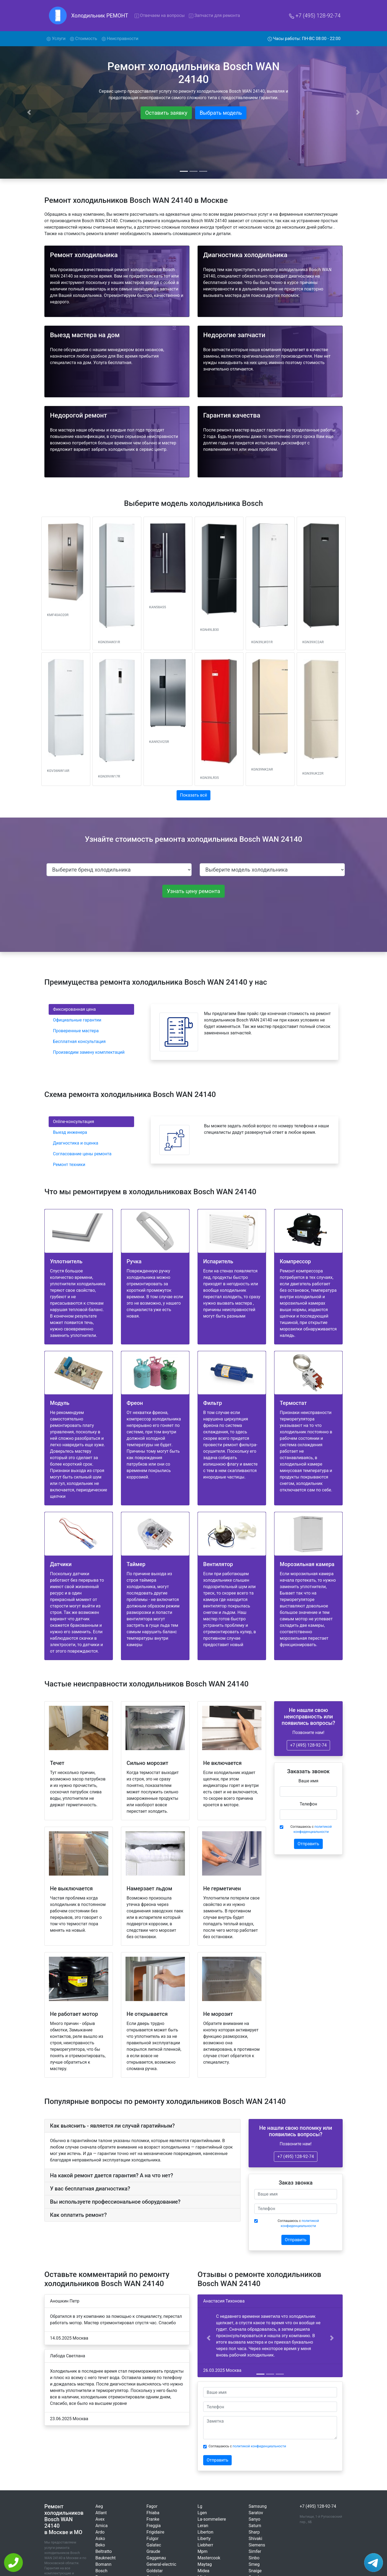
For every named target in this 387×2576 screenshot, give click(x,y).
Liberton (205, 2532)
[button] (208, 2337)
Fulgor (152, 2538)
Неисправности (120, 38)
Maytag (205, 2564)
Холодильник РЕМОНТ (99, 15)
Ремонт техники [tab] (69, 1164)
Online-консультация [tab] (73, 1121)
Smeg (254, 2564)
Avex (100, 2519)
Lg (200, 2506)
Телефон (308, 1804)
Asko (100, 2538)
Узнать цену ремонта (193, 891)
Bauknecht (105, 2557)
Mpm (202, 2551)
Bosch (101, 2570)
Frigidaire (155, 2532)
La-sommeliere (212, 2519)
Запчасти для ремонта (214, 15)
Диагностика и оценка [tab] (75, 1143)
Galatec (153, 2545)
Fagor (151, 2506)
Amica (101, 2525)
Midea (203, 2570)
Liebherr (205, 2545)
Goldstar (154, 2570)
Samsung (258, 2506)
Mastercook (209, 2557)
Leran (203, 2525)
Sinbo (254, 2557)
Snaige (255, 2570)
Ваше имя (308, 1780)
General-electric (161, 2564)
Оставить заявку (166, 113)
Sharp (254, 2532)
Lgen (202, 2512)
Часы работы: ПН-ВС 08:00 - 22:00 (304, 38)
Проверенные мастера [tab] (76, 1030)
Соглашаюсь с (311, 1829)
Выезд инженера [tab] (70, 1132)
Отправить (308, 1843)
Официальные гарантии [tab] (77, 1020)
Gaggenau (156, 2557)
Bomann (103, 2564)
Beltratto (103, 2551)
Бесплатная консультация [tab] (79, 1041)
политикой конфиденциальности (259, 2446)
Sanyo (254, 2519)
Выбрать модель (221, 113)
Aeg (99, 2506)
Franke (152, 2519)
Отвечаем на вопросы (160, 15)
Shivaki (255, 2538)
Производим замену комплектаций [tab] (89, 1052)
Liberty (204, 2538)
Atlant (101, 2512)
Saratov (256, 2512)
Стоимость (83, 38)
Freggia (153, 2525)
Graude (153, 2551)
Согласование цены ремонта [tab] (82, 1153)
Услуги (57, 38)
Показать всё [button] (193, 795)
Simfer (255, 2551)
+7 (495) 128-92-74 (315, 15)
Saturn (255, 2525)
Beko (100, 2545)
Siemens (257, 2545)
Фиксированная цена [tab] (74, 1009)
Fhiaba (152, 2512)
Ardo (100, 2532)
